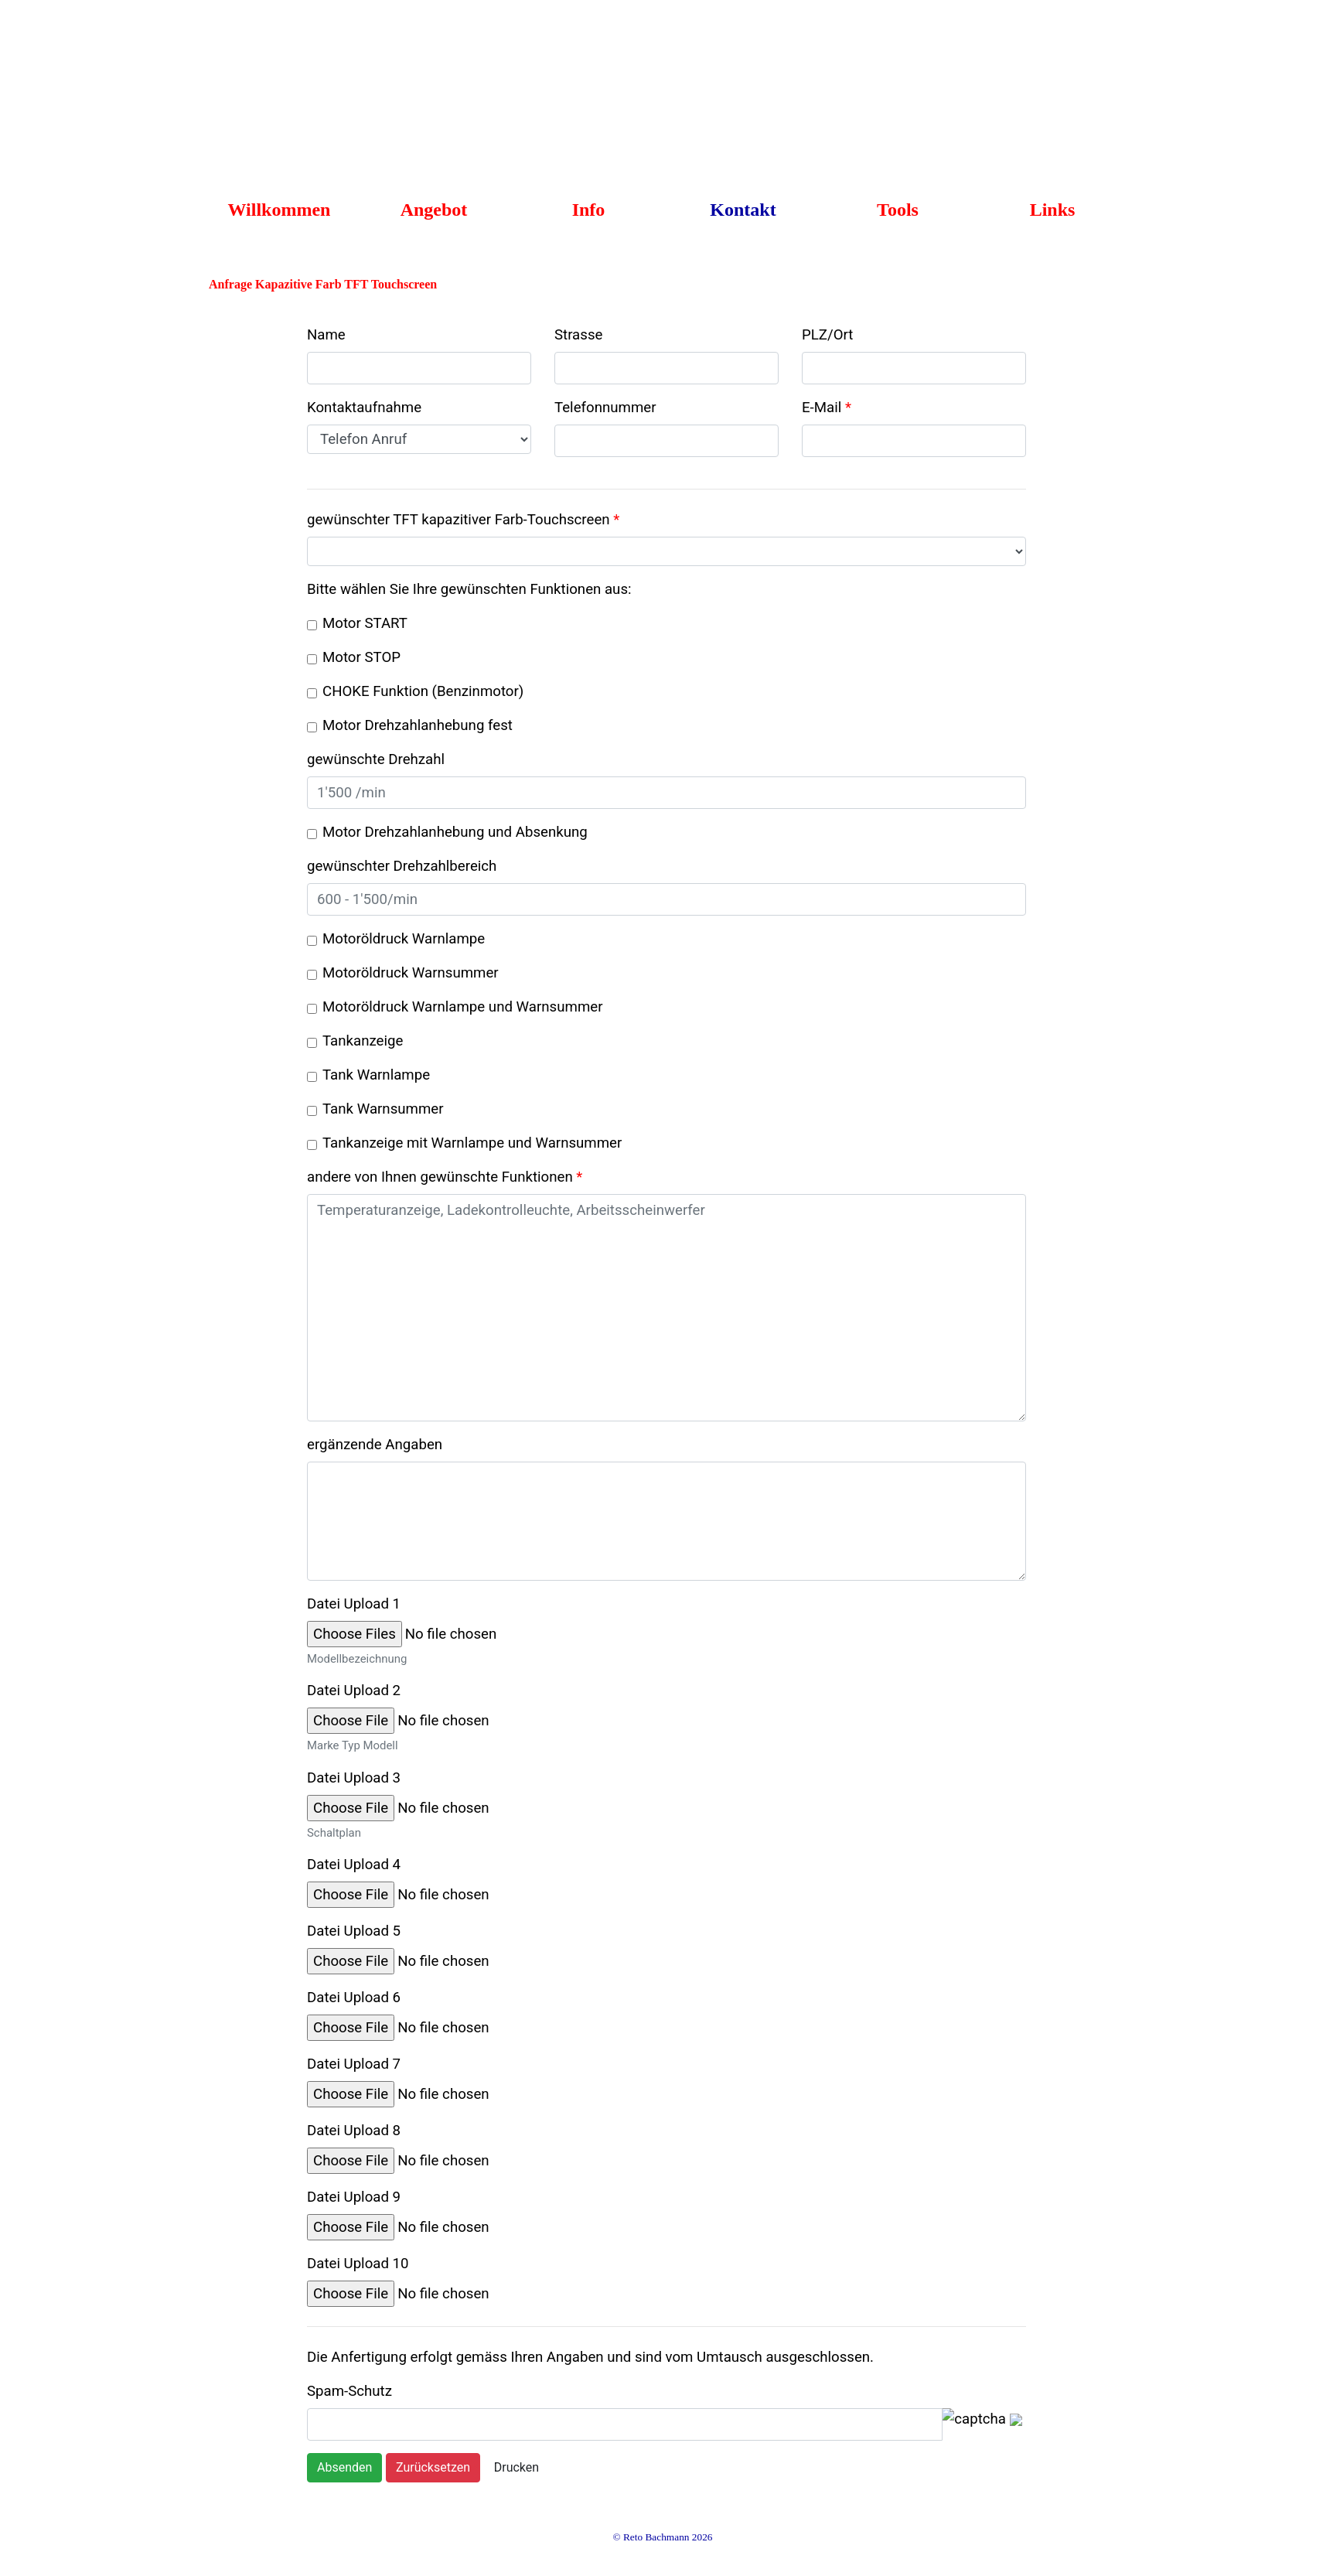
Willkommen (279, 210)
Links (1053, 210)
